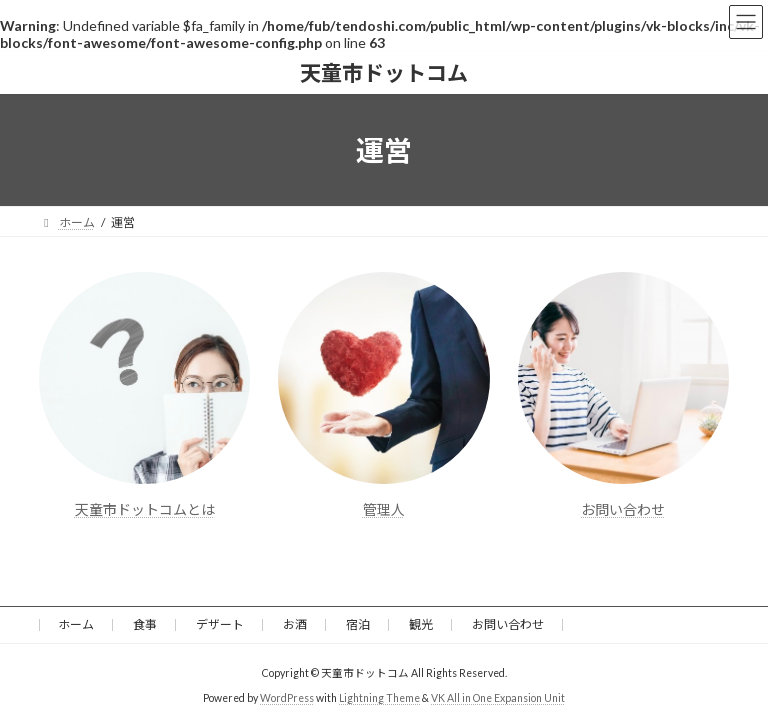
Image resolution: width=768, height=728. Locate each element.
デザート (220, 624)
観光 (421, 624)
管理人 (384, 509)
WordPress (287, 697)
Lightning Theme (379, 697)
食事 (145, 624)
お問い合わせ (623, 509)
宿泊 (358, 624)
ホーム (76, 624)
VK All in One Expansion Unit (498, 697)
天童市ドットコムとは (145, 509)
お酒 (295, 624)
